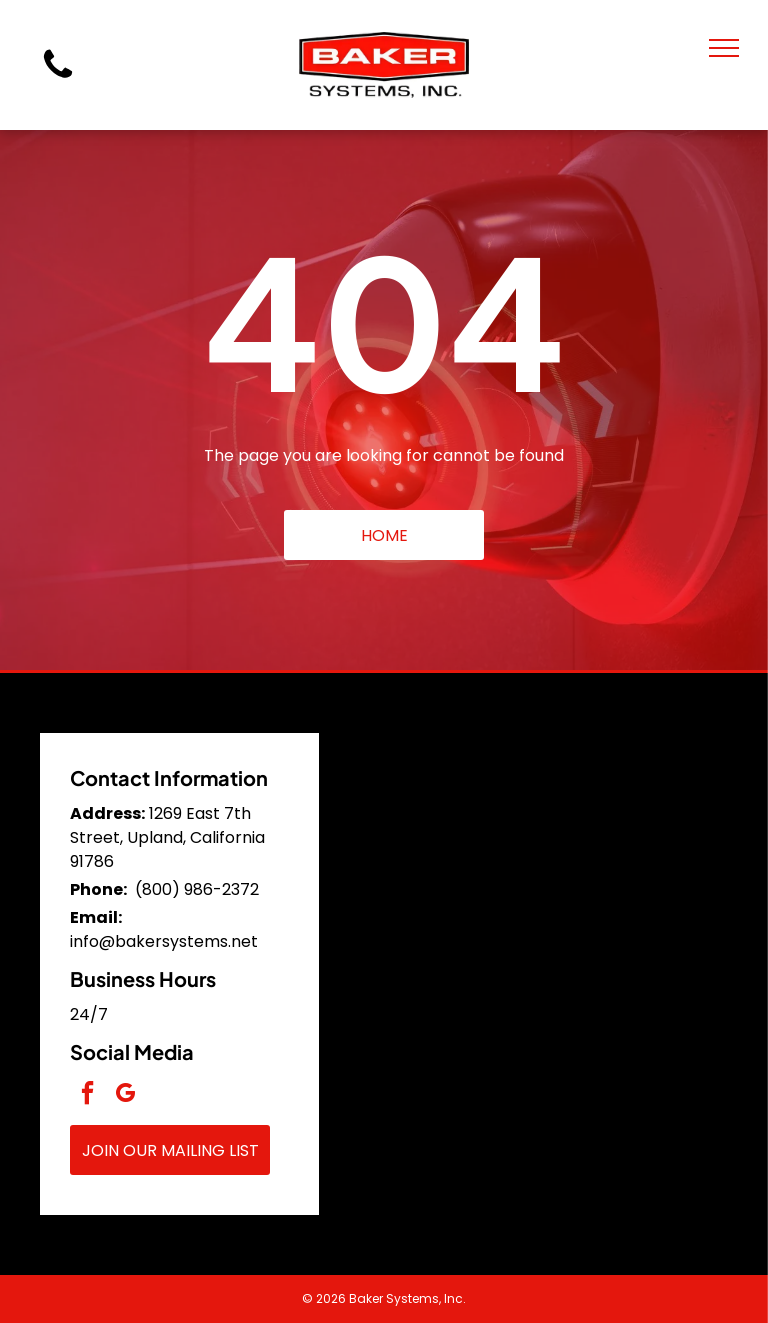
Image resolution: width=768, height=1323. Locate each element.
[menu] (724, 48)
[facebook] (87, 1095)
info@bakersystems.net (164, 941)
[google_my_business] (125, 1095)
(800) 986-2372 (197, 889)
